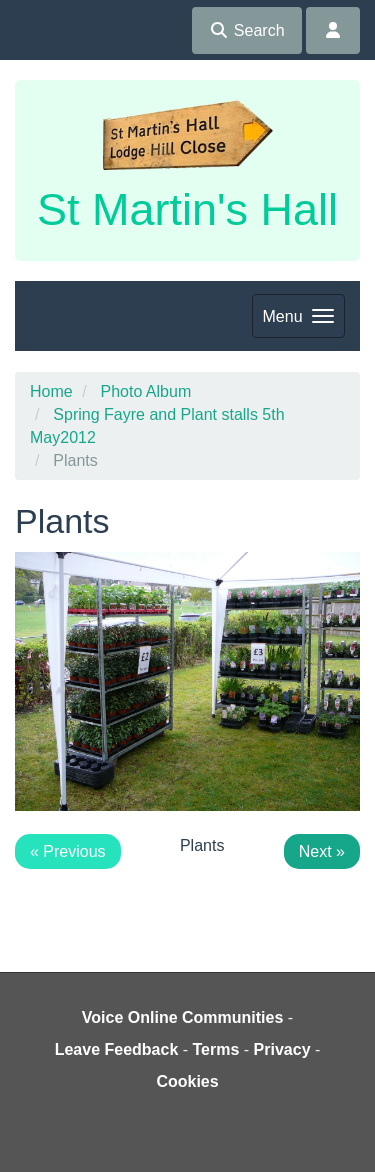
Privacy (282, 1049)
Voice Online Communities (183, 1017)
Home (51, 391)
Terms (216, 1049)
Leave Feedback (117, 1049)
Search (246, 30)
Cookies (187, 1081)
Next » (322, 851)
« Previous (68, 851)
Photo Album (145, 391)
